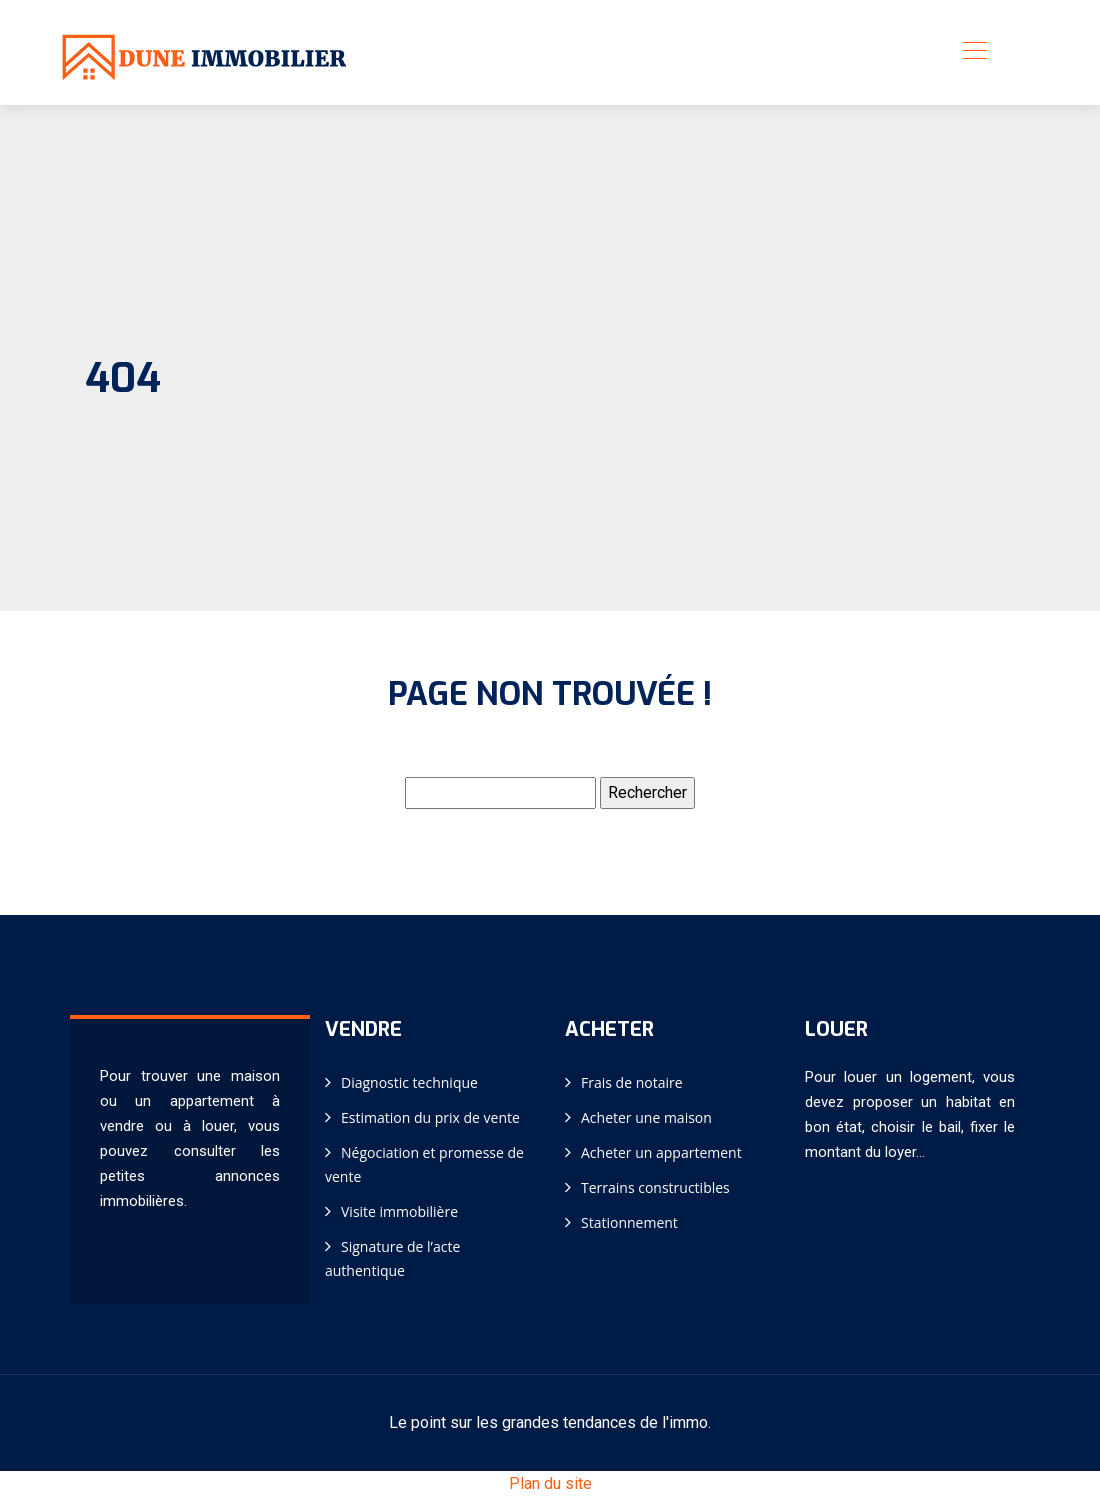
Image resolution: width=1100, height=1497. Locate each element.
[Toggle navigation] (974, 53)
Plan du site (550, 1483)
